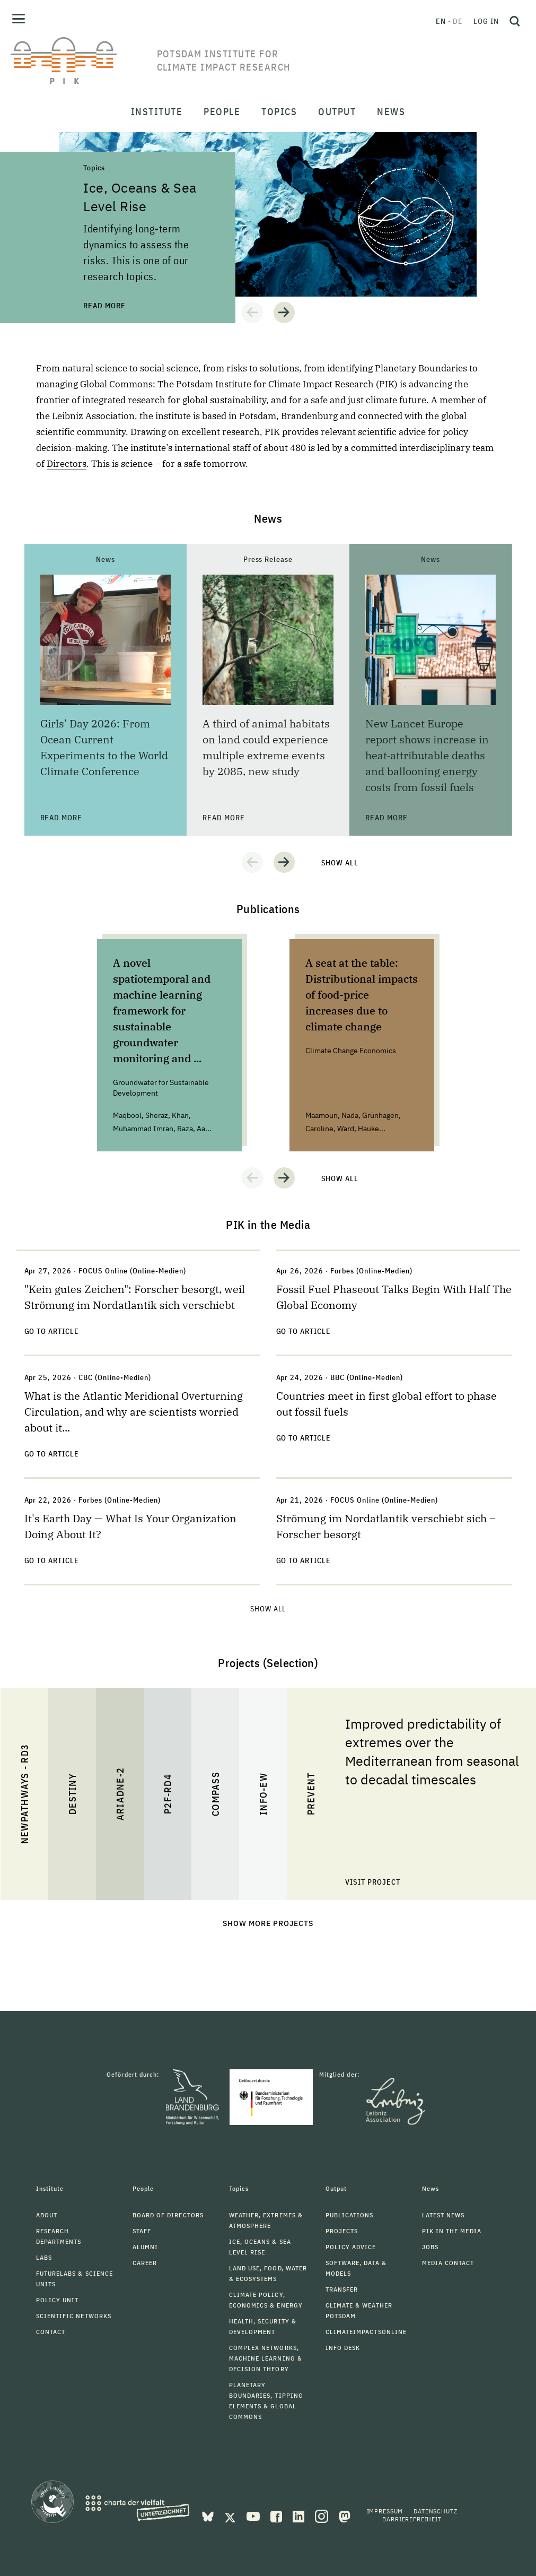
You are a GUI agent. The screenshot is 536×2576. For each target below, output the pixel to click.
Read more (104, 305)
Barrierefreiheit (411, 2519)
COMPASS (215, 1794)
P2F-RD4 (167, 1794)
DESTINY (72, 1794)
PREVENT (310, 1794)
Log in (486, 21)
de (458, 21)
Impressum (385, 2511)
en (441, 21)
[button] (252, 312)
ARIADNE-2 (119, 1793)
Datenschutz (435, 2511)
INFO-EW (263, 1794)
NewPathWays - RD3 (24, 1794)
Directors (66, 464)
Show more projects (268, 1923)
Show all (340, 863)
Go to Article (52, 1331)
